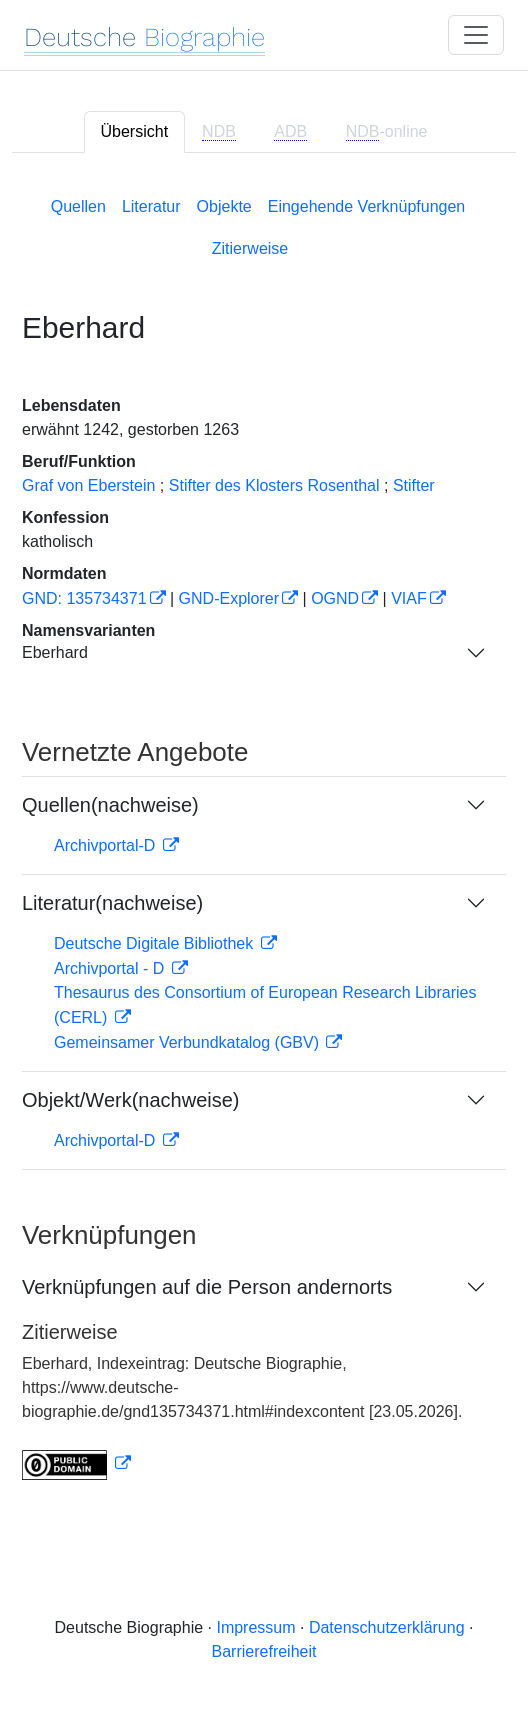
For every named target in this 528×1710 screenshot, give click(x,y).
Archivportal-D (107, 845)
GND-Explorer (229, 598)
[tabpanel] (264, 834)
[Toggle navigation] (476, 35)
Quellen (78, 206)
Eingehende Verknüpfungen (367, 206)
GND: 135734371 (84, 598)
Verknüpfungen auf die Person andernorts (207, 1287)
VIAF (409, 598)
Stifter (414, 485)
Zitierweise (250, 248)
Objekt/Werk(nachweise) (130, 1100)
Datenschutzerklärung (387, 1627)
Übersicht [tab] (135, 131)
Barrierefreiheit (264, 1651)
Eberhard (55, 652)
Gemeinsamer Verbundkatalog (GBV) (188, 1042)
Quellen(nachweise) (110, 805)
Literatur (151, 206)
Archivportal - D (111, 968)
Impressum (255, 1627)
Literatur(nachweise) (112, 903)
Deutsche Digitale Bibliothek (156, 943)
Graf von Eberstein (88, 485)
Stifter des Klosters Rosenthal (274, 485)
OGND (335, 598)
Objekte (224, 206)
